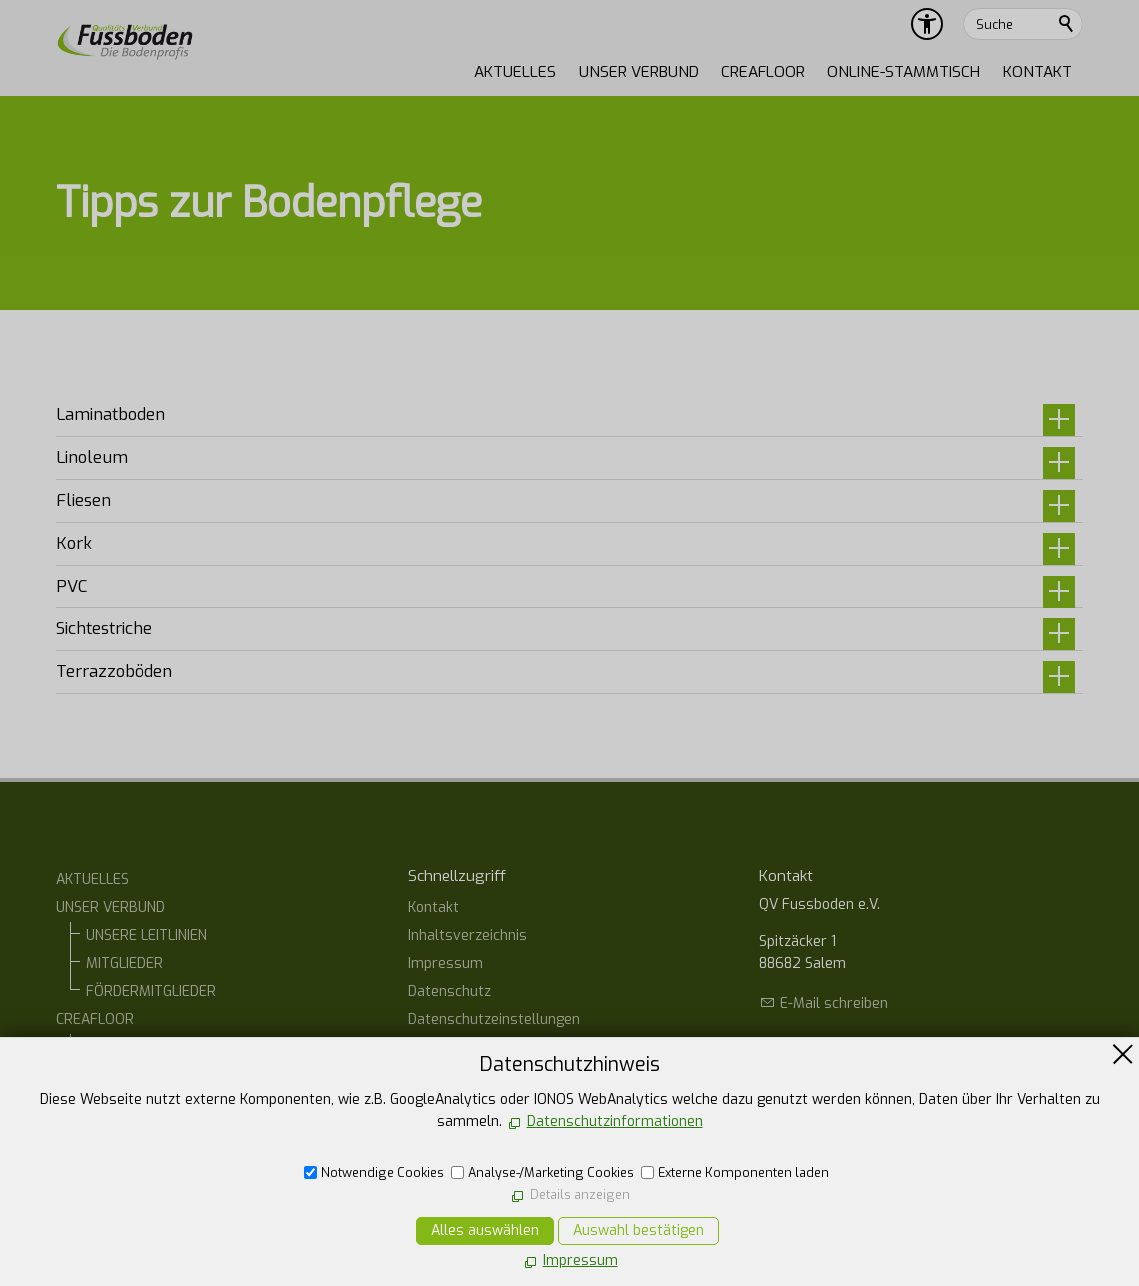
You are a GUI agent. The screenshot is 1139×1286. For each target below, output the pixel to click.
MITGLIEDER (124, 963)
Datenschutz (449, 991)
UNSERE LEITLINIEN (146, 935)
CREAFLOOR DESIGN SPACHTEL (185, 1131)
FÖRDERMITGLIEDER (151, 991)
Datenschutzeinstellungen (494, 1019)
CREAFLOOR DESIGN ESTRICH (179, 1075)
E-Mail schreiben (834, 1003)
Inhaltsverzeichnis (467, 935)
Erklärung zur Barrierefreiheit (505, 1047)
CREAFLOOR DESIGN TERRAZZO (188, 1103)
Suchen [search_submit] (1067, 24)
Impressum (445, 963)
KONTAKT (1037, 72)
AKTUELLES (515, 72)
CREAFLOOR (763, 72)
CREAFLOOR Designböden (169, 1047)
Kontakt (433, 907)
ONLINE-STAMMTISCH (903, 72)
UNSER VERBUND (639, 72)
